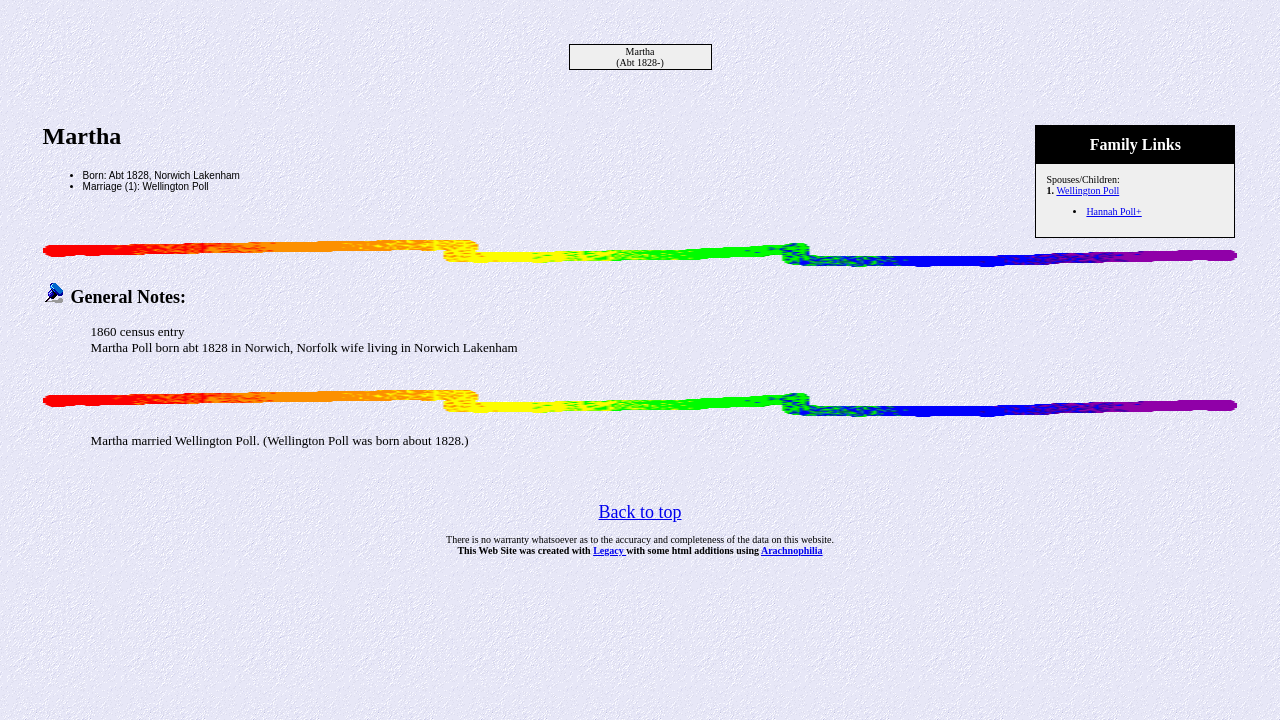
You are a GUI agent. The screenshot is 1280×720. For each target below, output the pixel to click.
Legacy (609, 550)
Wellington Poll (1087, 190)
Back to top (640, 512)
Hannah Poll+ (1113, 211)
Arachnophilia (792, 550)
